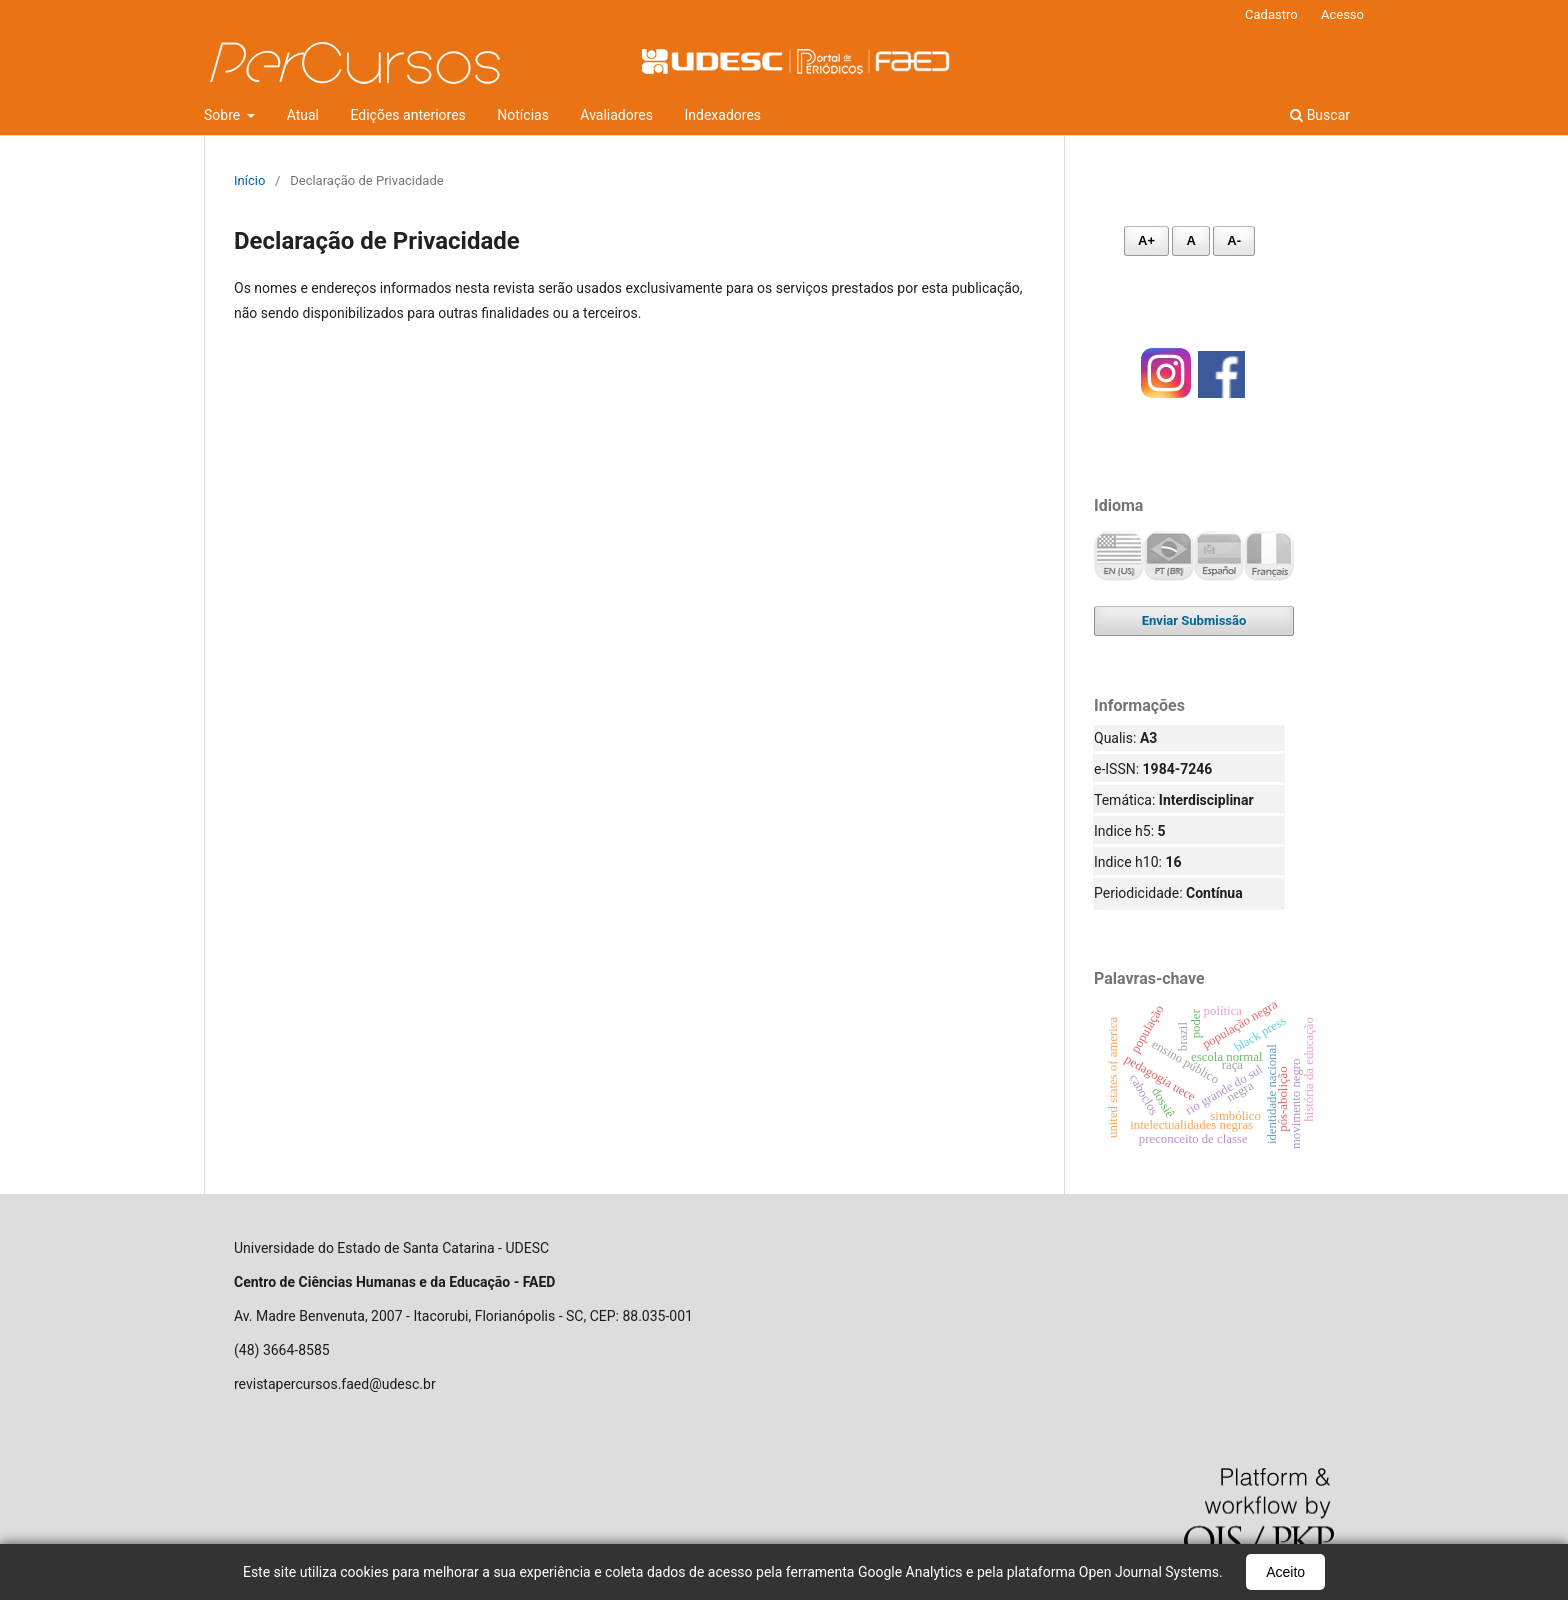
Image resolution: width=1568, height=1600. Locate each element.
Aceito (1285, 1572)
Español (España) (1219, 556)
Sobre (224, 115)
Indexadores (723, 115)
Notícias (523, 115)
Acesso (1342, 14)
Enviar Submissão (1194, 620)
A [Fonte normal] (1190, 240)
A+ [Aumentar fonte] (1146, 240)
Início (249, 180)
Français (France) (1269, 556)
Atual (303, 115)
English (1119, 556)
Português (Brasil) (1169, 556)
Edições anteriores (407, 115)
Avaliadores (616, 115)
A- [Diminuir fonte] (1234, 240)
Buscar (1320, 115)
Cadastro (1271, 14)
